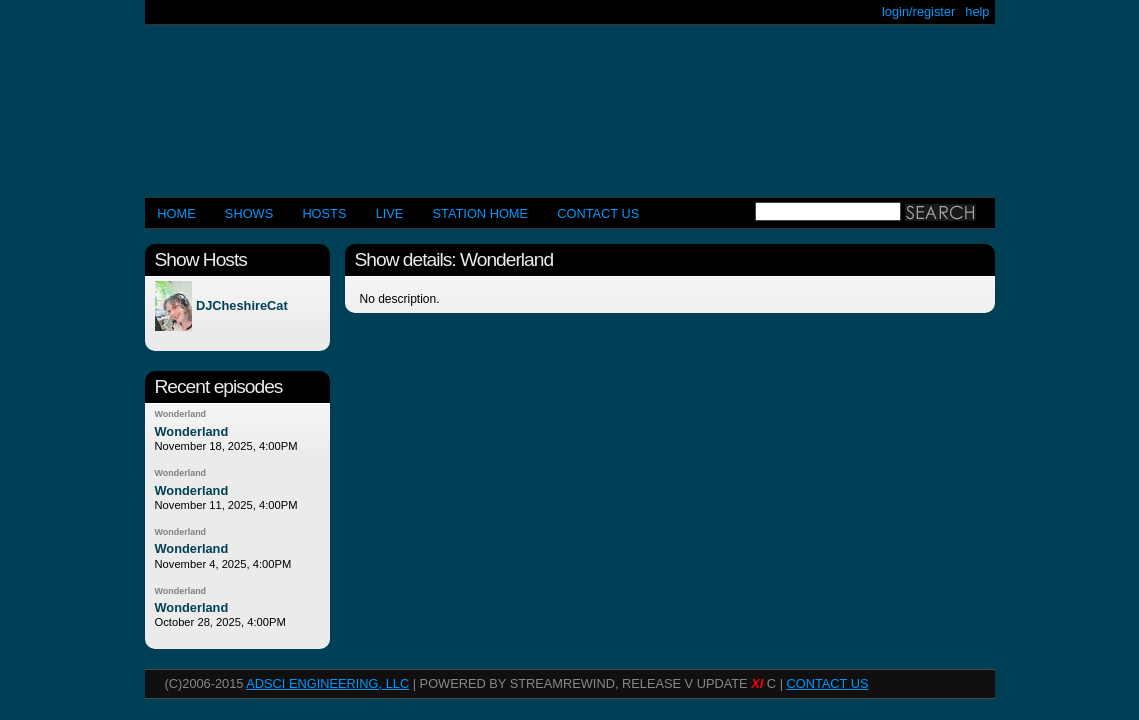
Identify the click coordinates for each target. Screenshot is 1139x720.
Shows (249, 213)
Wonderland (181, 414)
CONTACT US (598, 213)
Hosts (324, 213)
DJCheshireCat (242, 306)
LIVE (390, 213)
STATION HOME (481, 213)
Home (176, 213)
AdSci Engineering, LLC (327, 683)
